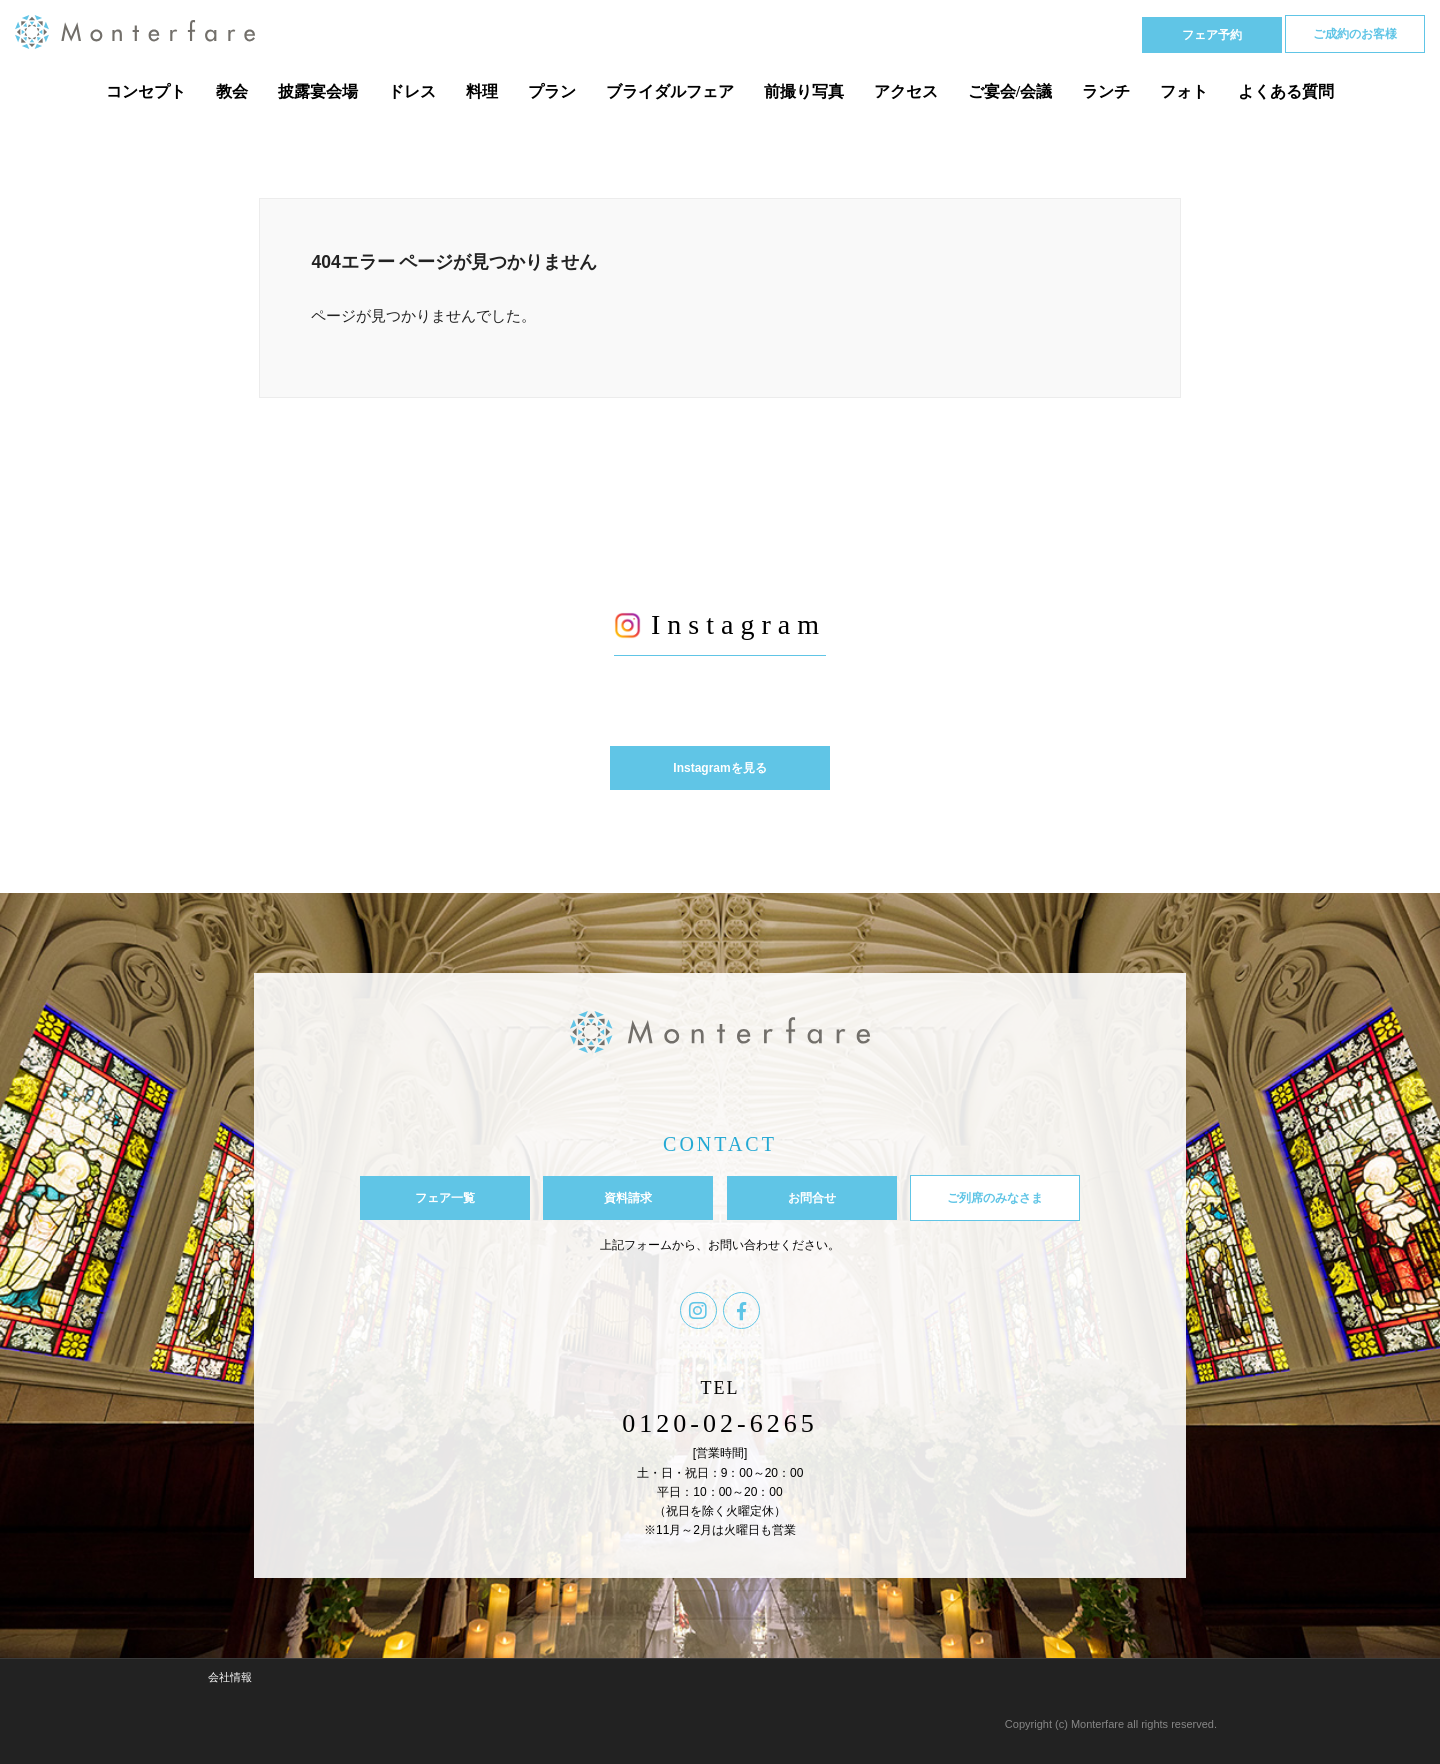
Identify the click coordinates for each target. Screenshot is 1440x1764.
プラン (552, 91)
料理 (482, 91)
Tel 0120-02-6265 (1036, 33)
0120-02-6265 (719, 1423)
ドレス (412, 91)
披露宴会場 (318, 91)
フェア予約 (1212, 35)
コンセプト (146, 91)
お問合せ (812, 1198)
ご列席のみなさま (995, 1198)
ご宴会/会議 (1010, 91)
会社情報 (230, 1677)
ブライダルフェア (670, 91)
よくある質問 (1286, 91)
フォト (1184, 91)
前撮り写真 (804, 91)
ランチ (1106, 91)
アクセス (906, 91)
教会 (232, 91)
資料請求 (628, 1198)
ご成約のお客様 (1355, 34)
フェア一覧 (445, 1198)
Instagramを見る (719, 768)
